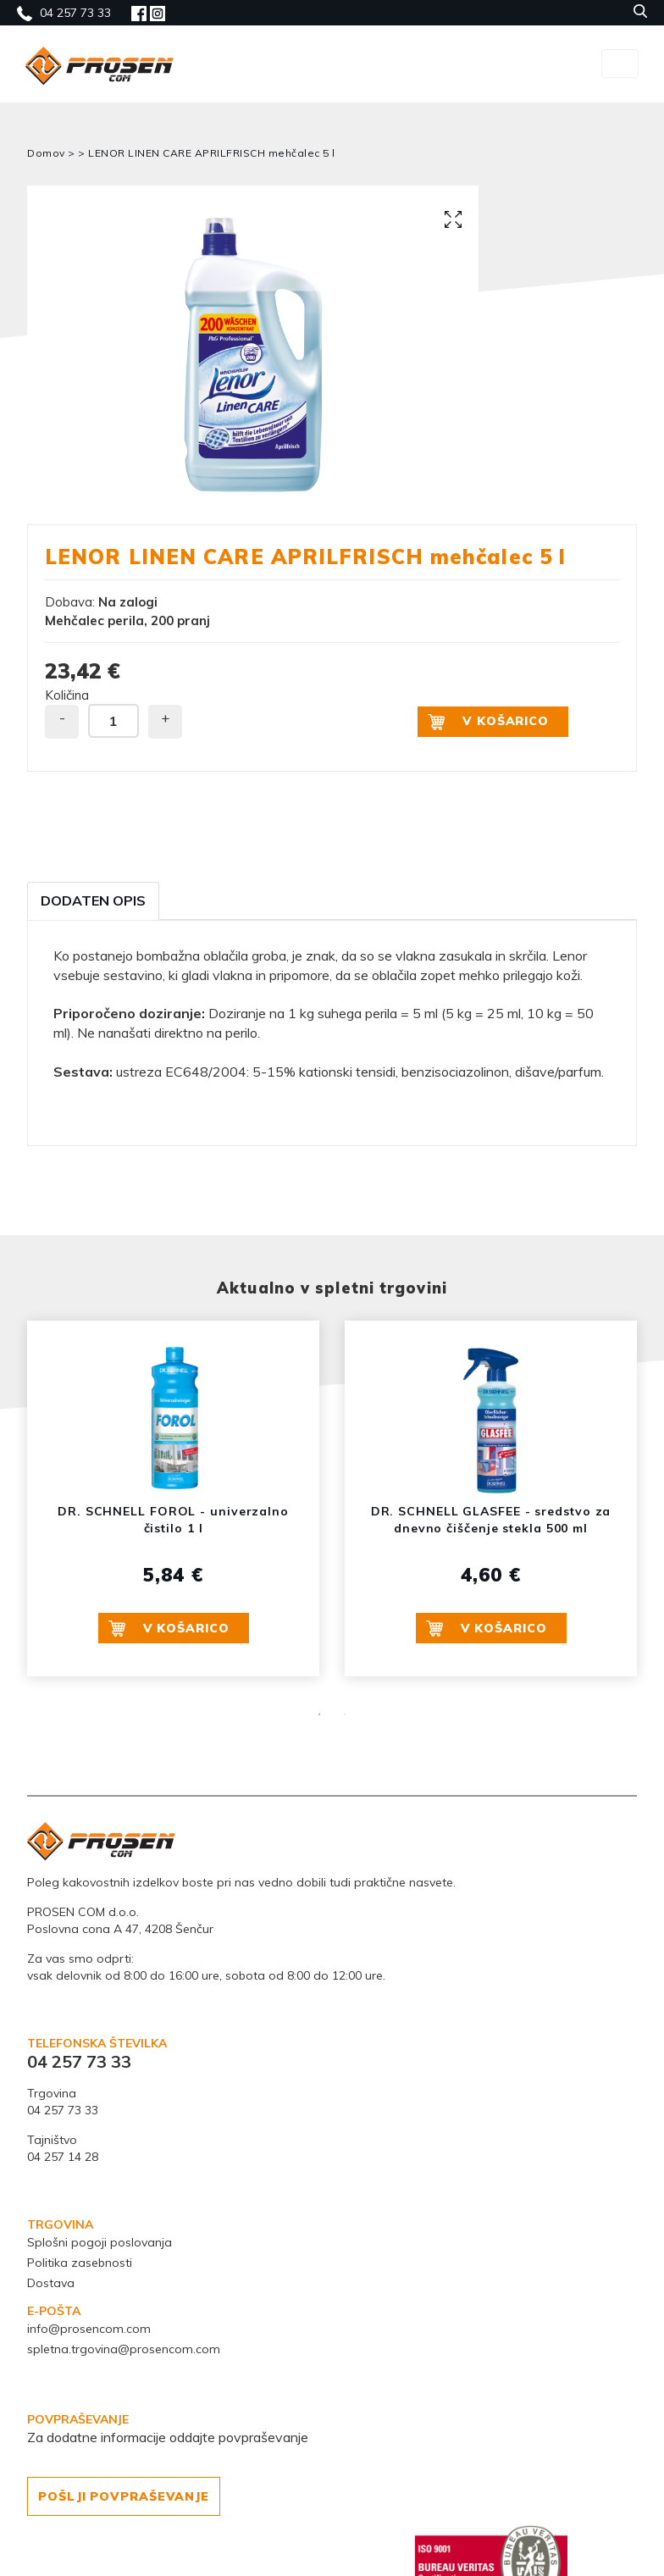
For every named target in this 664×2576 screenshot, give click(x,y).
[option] (253, 355)
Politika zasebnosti (79, 2262)
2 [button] (344, 1714)
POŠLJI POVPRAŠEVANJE (123, 2496)
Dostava (51, 2283)
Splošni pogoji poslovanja (99, 2242)
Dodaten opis (93, 900)
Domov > (52, 153)
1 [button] (319, 1714)
